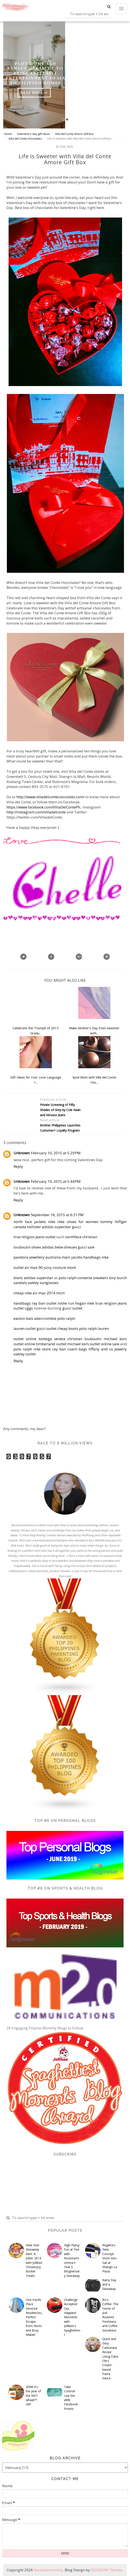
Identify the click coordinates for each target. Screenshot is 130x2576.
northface (73, 1236)
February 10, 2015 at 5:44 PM (56, 1181)
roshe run (66, 1303)
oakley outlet (25, 1353)
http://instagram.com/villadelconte (36, 812)
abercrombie (45, 1318)
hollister (34, 1226)
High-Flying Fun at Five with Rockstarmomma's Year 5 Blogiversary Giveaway (72, 2260)
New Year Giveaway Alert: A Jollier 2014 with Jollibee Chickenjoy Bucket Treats (34, 2260)
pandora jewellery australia (37, 1257)
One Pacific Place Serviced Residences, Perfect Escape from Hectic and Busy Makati (34, 2317)
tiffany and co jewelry (108, 1349)
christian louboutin (84, 1338)
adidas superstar (56, 1226)
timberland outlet (51, 1343)
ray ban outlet (44, 1303)
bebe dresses (66, 1247)
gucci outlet (72, 1308)
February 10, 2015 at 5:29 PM (56, 1152)
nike (51, 1221)
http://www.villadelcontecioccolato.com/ (50, 796)
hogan (80, 1303)
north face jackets (30, 1221)
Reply (18, 1166)
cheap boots (67, 1328)
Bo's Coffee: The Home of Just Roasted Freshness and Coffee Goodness (110, 2315)
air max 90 (33, 1267)
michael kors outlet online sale (93, 1343)
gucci (76, 1226)
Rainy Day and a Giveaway (109, 2284)
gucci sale (86, 1247)
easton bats (23, 1318)
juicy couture (55, 1267)
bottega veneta (52, 1338)
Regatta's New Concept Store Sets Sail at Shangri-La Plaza (109, 2258)
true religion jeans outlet (34, 1236)
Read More (34, 92)
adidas (48, 1247)
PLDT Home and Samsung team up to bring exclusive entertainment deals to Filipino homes (35, 73)
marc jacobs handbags (81, 1257)
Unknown (22, 1152)
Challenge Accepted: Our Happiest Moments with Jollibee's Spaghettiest (72, 2317)
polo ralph (67, 1277)
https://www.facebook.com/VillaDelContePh (43, 807)
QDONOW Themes (106, 2569)
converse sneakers (92, 1277)
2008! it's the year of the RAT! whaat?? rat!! (33, 2395)
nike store (42, 1349)
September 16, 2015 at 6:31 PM (57, 1214)
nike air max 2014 (40, 1292)
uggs (28, 1308)
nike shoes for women (77, 1221)
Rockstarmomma (48, 2569)
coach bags (77, 1349)
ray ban (59, 1349)
